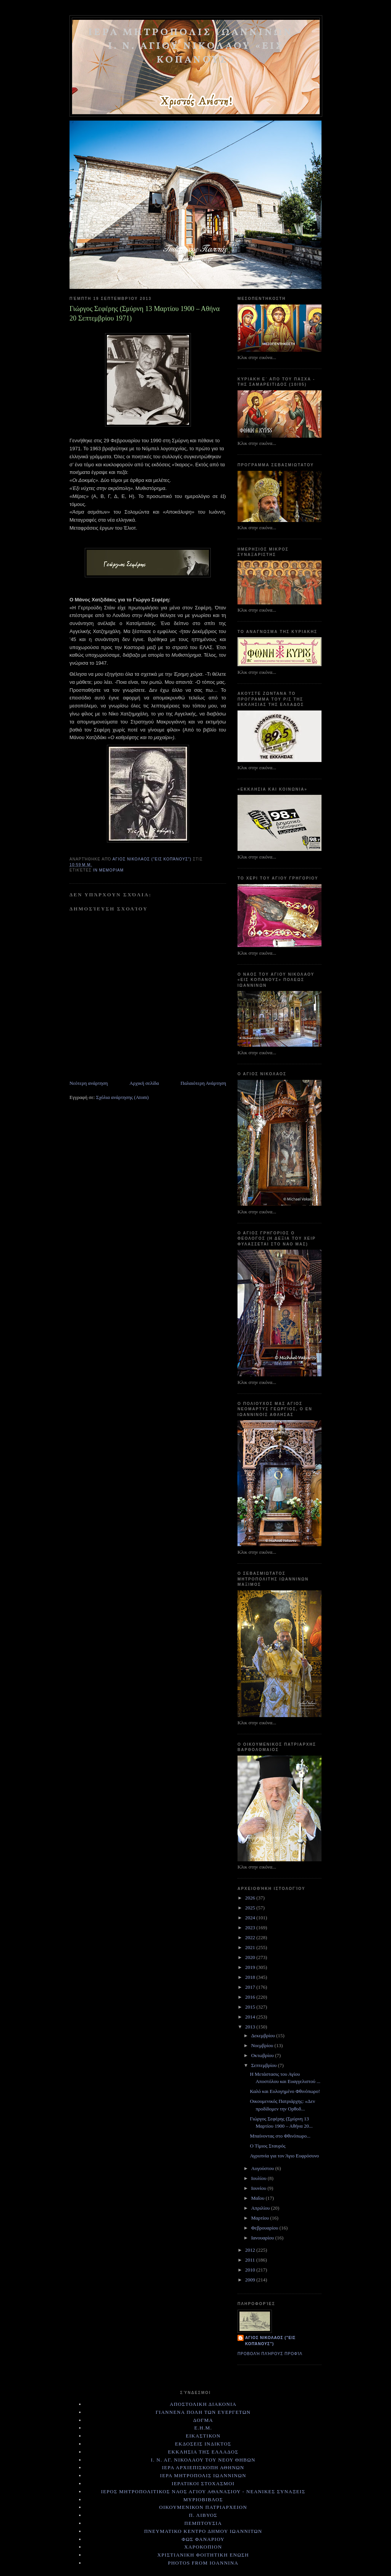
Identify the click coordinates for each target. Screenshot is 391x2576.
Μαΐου (258, 2198)
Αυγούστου (263, 2168)
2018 (250, 1977)
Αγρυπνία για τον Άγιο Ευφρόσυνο (284, 2156)
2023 (250, 1927)
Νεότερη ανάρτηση (88, 1083)
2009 (250, 2280)
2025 (250, 1908)
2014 (250, 2017)
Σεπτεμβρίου (264, 2065)
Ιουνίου (259, 2188)
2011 (250, 2260)
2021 (250, 1947)
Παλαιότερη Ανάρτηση (203, 1083)
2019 (250, 1967)
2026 (250, 1898)
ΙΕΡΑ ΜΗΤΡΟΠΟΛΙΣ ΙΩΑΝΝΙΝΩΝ (203, 2475)
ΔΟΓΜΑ (203, 2420)
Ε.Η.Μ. (203, 2428)
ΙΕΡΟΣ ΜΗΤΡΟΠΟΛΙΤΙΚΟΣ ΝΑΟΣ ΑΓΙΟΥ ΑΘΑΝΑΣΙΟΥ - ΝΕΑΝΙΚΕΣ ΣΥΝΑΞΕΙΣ (203, 2491)
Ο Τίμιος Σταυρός (267, 2146)
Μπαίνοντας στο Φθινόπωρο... (280, 2136)
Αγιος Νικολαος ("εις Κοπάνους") (270, 2341)
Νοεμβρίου (263, 2045)
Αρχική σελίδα (144, 1083)
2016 (250, 1997)
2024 (250, 1917)
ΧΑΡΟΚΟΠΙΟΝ (203, 2547)
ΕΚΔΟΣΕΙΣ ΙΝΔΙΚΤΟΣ (203, 2444)
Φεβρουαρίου (265, 2228)
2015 (250, 2007)
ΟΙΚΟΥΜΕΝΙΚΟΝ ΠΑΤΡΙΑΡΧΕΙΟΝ (203, 2507)
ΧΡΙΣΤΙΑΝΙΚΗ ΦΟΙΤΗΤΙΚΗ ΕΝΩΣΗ (203, 2555)
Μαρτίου (260, 2218)
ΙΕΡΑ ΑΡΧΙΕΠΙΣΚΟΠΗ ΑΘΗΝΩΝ (203, 2467)
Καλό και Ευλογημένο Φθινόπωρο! (285, 2091)
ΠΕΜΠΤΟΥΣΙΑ (203, 2523)
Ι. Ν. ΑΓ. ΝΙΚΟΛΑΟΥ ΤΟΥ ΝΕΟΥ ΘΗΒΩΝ (203, 2460)
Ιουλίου (259, 2178)
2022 (250, 1937)
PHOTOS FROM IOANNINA (203, 2563)
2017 (250, 1987)
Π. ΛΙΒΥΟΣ (203, 2515)
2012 (250, 2250)
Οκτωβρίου (263, 2055)
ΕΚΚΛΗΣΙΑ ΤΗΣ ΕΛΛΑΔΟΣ (203, 2452)
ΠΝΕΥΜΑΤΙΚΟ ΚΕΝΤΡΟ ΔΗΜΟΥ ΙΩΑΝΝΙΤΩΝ (203, 2531)
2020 (250, 1957)
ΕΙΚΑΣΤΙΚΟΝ (203, 2436)
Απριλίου (261, 2208)
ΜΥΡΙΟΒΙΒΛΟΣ (203, 2499)
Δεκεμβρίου (263, 2035)
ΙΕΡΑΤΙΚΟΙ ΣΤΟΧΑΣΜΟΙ (203, 2483)
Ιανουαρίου (263, 2238)
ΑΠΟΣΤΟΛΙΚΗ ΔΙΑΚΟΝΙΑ (203, 2404)
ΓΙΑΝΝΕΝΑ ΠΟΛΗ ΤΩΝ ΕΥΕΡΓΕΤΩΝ (202, 2412)
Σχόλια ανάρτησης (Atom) (122, 1097)
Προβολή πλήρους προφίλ (270, 2354)
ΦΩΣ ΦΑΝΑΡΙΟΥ (203, 2539)
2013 (250, 2027)
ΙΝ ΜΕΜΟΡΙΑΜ (108, 870)
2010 (250, 2270)
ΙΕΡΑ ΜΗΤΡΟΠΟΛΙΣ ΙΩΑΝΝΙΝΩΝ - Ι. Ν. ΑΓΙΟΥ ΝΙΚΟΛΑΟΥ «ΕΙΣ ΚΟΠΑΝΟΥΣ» (195, 46)
